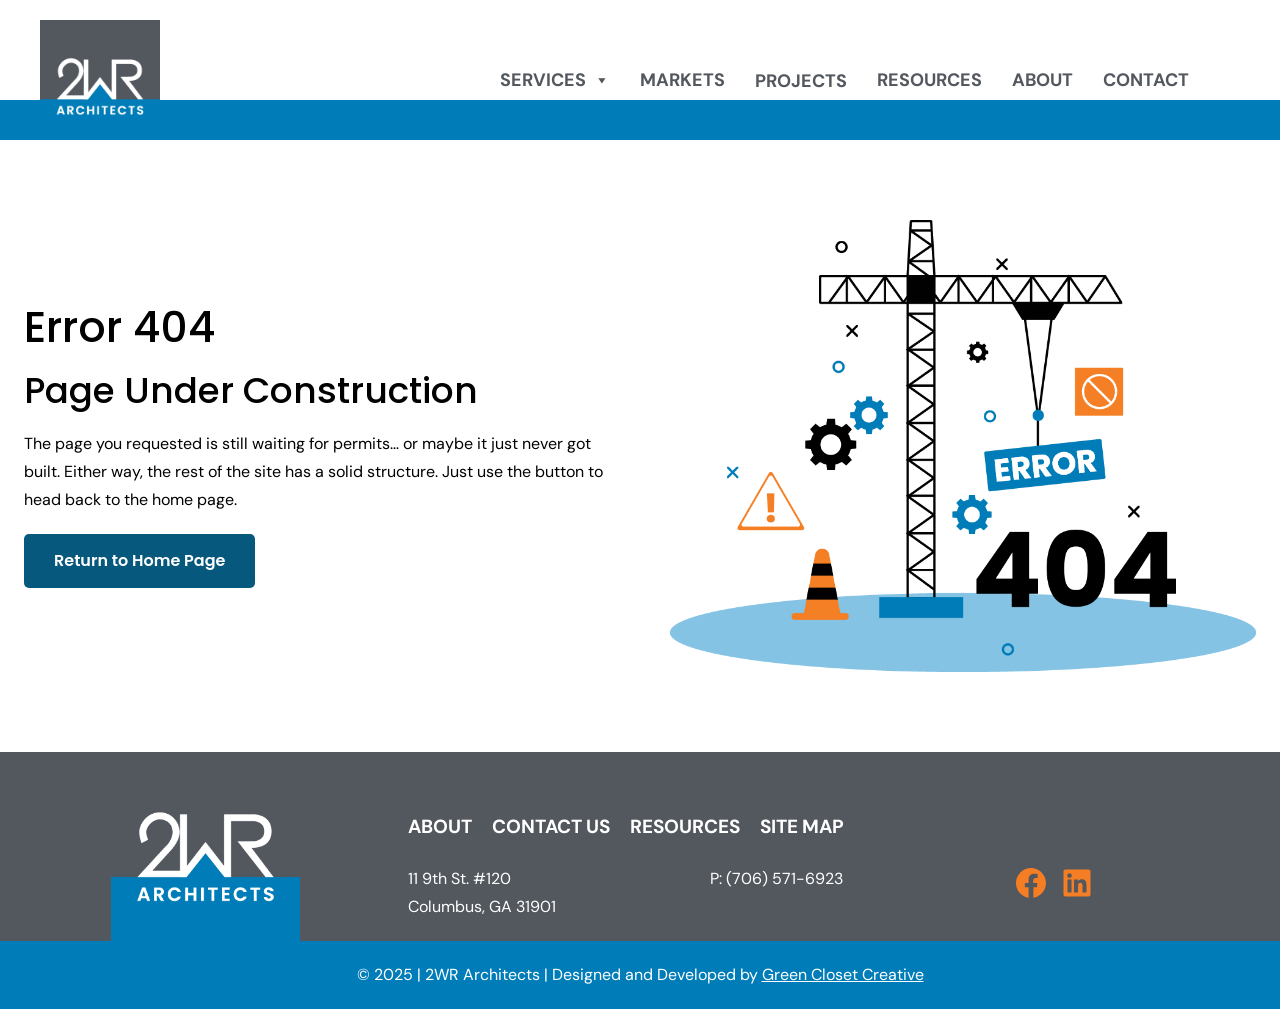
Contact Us (551, 826)
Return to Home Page (139, 560)
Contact (1146, 80)
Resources (929, 80)
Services (555, 80)
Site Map (802, 826)
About (1042, 80)
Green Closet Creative (843, 974)
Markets (682, 80)
